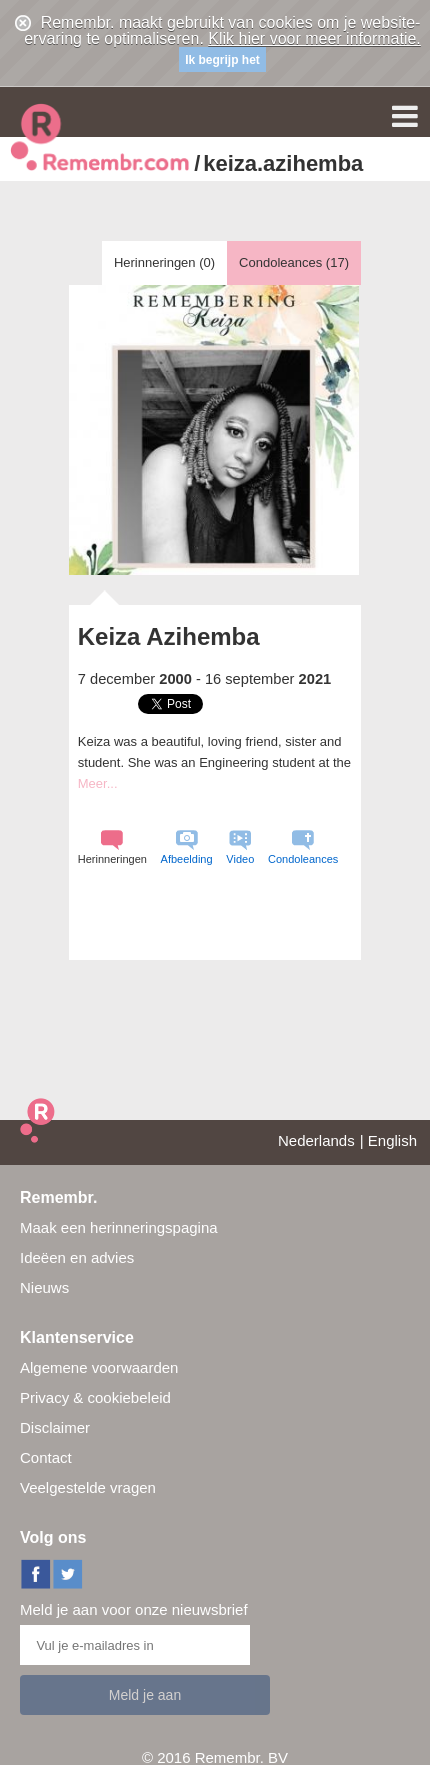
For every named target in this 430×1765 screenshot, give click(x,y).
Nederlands (316, 1140)
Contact (46, 1457)
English (392, 1140)
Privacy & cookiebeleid (95, 1397)
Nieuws (44, 1287)
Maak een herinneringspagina (119, 1227)
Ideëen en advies (77, 1257)
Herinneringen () (164, 262)
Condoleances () (294, 262)
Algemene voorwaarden (99, 1367)
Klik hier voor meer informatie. (314, 38)
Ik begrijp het (222, 60)
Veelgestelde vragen (88, 1487)
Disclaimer (55, 1427)
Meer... (98, 783)
